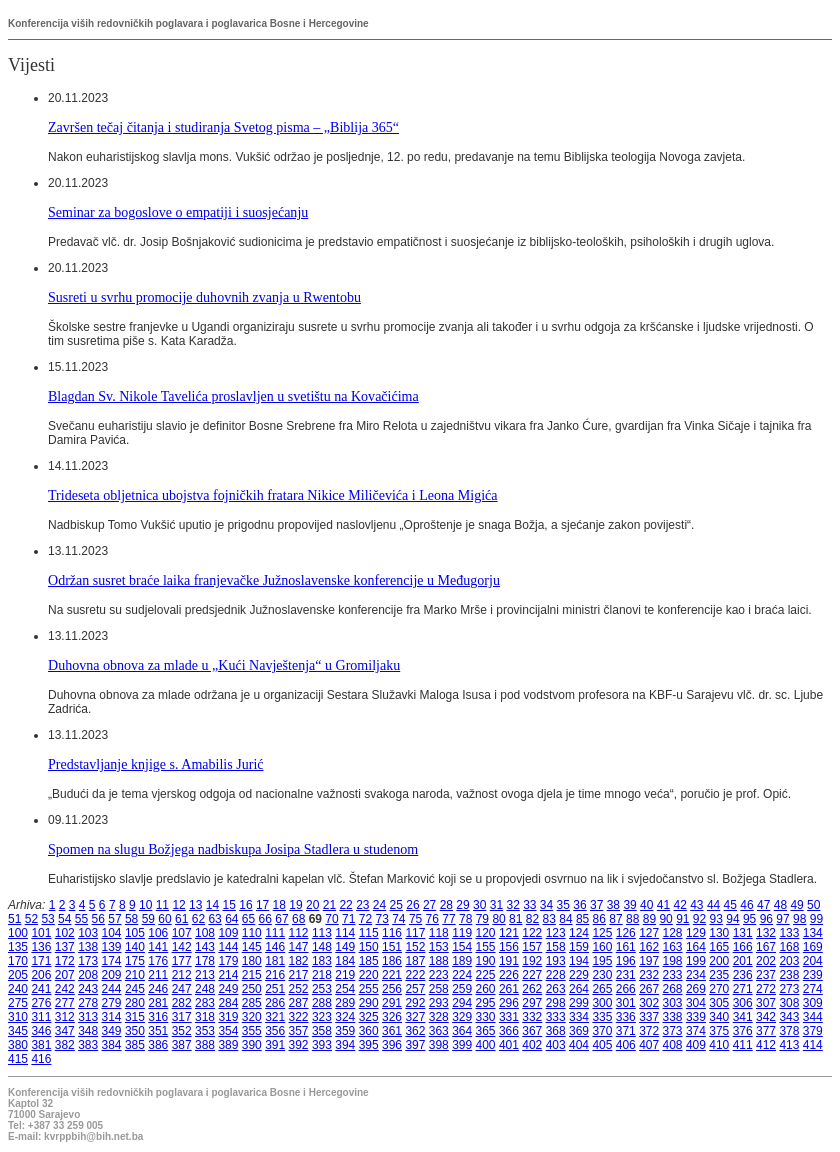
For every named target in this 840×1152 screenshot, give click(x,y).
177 (182, 961)
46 (746, 905)
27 (429, 905)
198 (673, 961)
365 (486, 1031)
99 (816, 919)
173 (88, 961)
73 (381, 919)
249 (228, 989)
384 (112, 1045)
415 (18, 1059)
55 (81, 919)
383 (88, 1045)
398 (439, 1045)
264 (579, 989)
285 (252, 1003)
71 (348, 919)
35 (563, 905)
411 (743, 1045)
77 (448, 919)
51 (14, 919)
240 (18, 989)
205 (18, 975)
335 (602, 1017)
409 (696, 1045)
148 (322, 947)
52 (31, 919)
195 (602, 961)
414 (813, 1045)
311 (41, 1017)
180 (252, 961)
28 (446, 905)
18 (279, 905)
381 (41, 1045)
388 (205, 1045)
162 (649, 947)
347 (65, 1031)
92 (699, 919)
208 (88, 975)
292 (415, 1003)
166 (743, 947)
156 (509, 947)
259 (462, 989)
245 (135, 989)
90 (665, 919)
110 (252, 933)
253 (322, 989)
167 (766, 947)
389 (228, 1045)
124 (579, 933)
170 (18, 961)
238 (789, 975)
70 (331, 919)
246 (158, 989)
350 (135, 1031)
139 (112, 947)
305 (719, 1003)
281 (158, 1003)
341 (743, 1017)
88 (632, 919)
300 (602, 1003)
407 (649, 1045)
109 (228, 933)
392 (299, 1045)
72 (365, 919)
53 (47, 919)
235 (719, 975)
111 (275, 933)
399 (462, 1045)
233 (673, 975)
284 (228, 1003)
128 (673, 933)
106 (158, 933)
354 (228, 1031)
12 (178, 905)
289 (345, 1003)
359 (345, 1031)
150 (369, 947)
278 (88, 1003)
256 (392, 989)
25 (396, 905)
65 (248, 919)
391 (275, 1045)
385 (135, 1045)
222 (415, 975)
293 (439, 1003)
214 (228, 975)
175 (135, 961)
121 (509, 933)
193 (556, 961)
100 (18, 933)
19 (295, 905)
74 (398, 919)
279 (112, 1003)
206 (41, 975)
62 (198, 919)
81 (515, 919)
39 (629, 905)
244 (112, 989)
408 (673, 1045)
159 (579, 947)
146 (275, 947)
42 (679, 905)
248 (205, 989)
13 (195, 905)
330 (486, 1017)
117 (415, 933)
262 (532, 989)
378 (789, 1031)
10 (145, 905)
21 (329, 905)
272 (766, 989)
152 (415, 947)
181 (275, 961)
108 (205, 933)
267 (649, 989)
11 (162, 905)
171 (41, 961)
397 (415, 1045)
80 (498, 919)
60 (164, 919)
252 (299, 989)
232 (649, 975)
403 (556, 1045)
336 (626, 1017)
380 (18, 1045)
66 (265, 919)
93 (716, 919)
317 (182, 1017)
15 (229, 905)
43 (696, 905)
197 (649, 961)
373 (673, 1031)
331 (509, 1017)
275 (18, 1003)
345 (18, 1031)
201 (743, 961)
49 (796, 905)
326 (392, 1017)
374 (696, 1031)
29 (462, 905)
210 (135, 975)
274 (813, 989)
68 (298, 919)
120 (486, 933)
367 (532, 1031)
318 (205, 1017)
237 (766, 975)
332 (532, 1017)
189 (462, 961)
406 (626, 1045)
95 (749, 919)
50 (813, 905)
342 (766, 1017)
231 (626, 975)
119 (462, 933)
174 (112, 961)
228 (556, 975)
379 (813, 1031)
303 (673, 1003)
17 (262, 905)
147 (299, 947)
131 (743, 933)
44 (713, 905)
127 (649, 933)
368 (556, 1031)
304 (696, 1003)
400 (486, 1045)
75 (415, 919)
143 (205, 947)
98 (799, 919)
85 (582, 919)
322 (299, 1017)
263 (556, 989)
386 (158, 1045)
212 (182, 975)
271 (743, 989)
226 (509, 975)
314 (112, 1017)
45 (730, 905)
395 (369, 1045)
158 (556, 947)
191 (509, 961)
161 (626, 947)
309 (813, 1003)
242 (65, 989)
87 (615, 919)
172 (65, 961)
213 (205, 975)
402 (532, 1045)
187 (415, 961)
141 (158, 947)
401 (509, 1045)
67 (281, 919)
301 (626, 1003)
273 (789, 989)
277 (65, 1003)
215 (252, 975)
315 (135, 1017)
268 (673, 989)
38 (613, 905)
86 (599, 919)
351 (158, 1031)
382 (65, 1045)
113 (322, 933)
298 (556, 1003)
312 (65, 1017)
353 (205, 1031)
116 (392, 933)
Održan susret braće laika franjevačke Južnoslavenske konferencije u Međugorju (274, 580)
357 (299, 1031)
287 (299, 1003)
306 (743, 1003)
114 (345, 933)
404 (579, 1045)
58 (131, 919)
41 (663, 905)
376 (743, 1031)
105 (135, 933)
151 (392, 947)
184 (345, 961)
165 (719, 947)
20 (312, 905)
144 (228, 947)
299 (579, 1003)
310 (18, 1017)
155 (486, 947)
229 (579, 975)
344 (813, 1017)
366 (509, 1031)
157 (532, 947)
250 (252, 989)
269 (696, 989)
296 (509, 1003)
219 (345, 975)
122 (532, 933)
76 (432, 919)
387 (182, 1045)
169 (813, 947)
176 (158, 961)
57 (114, 919)
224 (462, 975)
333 (556, 1017)
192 (532, 961)
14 (212, 905)
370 (602, 1031)
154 (462, 947)
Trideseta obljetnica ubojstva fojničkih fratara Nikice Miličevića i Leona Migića (273, 495)
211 (158, 975)
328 (439, 1017)
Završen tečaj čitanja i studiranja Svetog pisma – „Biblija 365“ (223, 127)
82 (532, 919)
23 (362, 905)
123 (556, 933)
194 (579, 961)
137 (65, 947)
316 (158, 1017)
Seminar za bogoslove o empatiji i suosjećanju (178, 212)
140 (135, 947)
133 (789, 933)
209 (112, 975)
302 (649, 1003)
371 (626, 1031)
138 (88, 947)
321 (275, 1017)
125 (602, 933)
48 (780, 905)
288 (322, 1003)
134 (813, 933)
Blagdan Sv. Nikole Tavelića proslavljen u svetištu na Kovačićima (233, 396)
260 (486, 989)
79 (482, 919)
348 (88, 1031)
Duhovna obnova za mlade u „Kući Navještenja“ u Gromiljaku (224, 665)
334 (579, 1017)
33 (529, 905)
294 (462, 1003)
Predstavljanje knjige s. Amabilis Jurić (156, 764)
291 (392, 1003)
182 (299, 961)
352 (182, 1031)
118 (439, 933)
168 (789, 947)
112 (299, 933)
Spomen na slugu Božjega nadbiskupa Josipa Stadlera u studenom (233, 849)
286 (275, 1003)
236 (743, 975)
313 (88, 1017)
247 (182, 989)
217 (299, 975)
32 (512, 905)
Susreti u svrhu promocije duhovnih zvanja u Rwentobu (204, 297)
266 (626, 989)
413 (789, 1045)
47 (763, 905)
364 (462, 1031)
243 (88, 989)
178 (205, 961)
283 (205, 1003)
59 (148, 919)
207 (65, 975)
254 (345, 989)
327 (415, 1017)
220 (369, 975)
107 (182, 933)
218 (322, 975)
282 (182, 1003)
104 (112, 933)
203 (789, 961)
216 (275, 975)
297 (532, 1003)
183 (322, 961)
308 (789, 1003)
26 (412, 905)
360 (369, 1031)
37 (596, 905)
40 (646, 905)
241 (41, 989)
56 (98, 919)
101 (41, 933)
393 (322, 1045)
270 (719, 989)
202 (766, 961)
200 (719, 961)
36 (579, 905)
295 (486, 1003)
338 (673, 1017)
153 (439, 947)
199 (696, 961)
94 (732, 919)
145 (252, 947)
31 (496, 905)
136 (41, 947)
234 (696, 975)
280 (135, 1003)
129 (696, 933)
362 (415, 1031)
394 (345, 1045)
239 (813, 975)
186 (392, 961)
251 (275, 989)
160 (602, 947)
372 (649, 1031)
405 (602, 1045)
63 (214, 919)
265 (602, 989)
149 (345, 947)
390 (252, 1045)
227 (532, 975)
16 (245, 905)
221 (392, 975)
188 (439, 961)
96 (766, 919)
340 (719, 1017)
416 (41, 1059)
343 (789, 1017)
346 (41, 1031)
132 (766, 933)
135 (18, 947)
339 (696, 1017)
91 (682, 919)
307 (766, 1003)
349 (112, 1031)
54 (64, 919)
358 (322, 1031)
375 (719, 1031)
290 (369, 1003)
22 (345, 905)
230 (602, 975)
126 (626, 933)
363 (439, 1031)
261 (509, 989)
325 (369, 1017)
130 (719, 933)
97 (782, 919)
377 (766, 1031)
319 (228, 1017)
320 (252, 1017)
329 (462, 1017)
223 (439, 975)
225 (486, 975)
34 (546, 905)
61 (181, 919)
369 (579, 1031)
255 (369, 989)
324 (345, 1017)
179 (228, 961)
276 (41, 1003)
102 (65, 933)
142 (182, 947)
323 (322, 1017)
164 (696, 947)
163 (673, 947)
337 (649, 1017)
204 (813, 961)
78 (465, 919)
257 (415, 989)
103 (88, 933)
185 (369, 961)
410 (719, 1045)
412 (766, 1045)
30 (479, 905)
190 (486, 961)
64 (231, 919)
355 (252, 1031)
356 (275, 1031)
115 (369, 933)
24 (379, 905)
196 (626, 961)
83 (549, 919)
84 (565, 919)
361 (392, 1031)
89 (649, 919)
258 (439, 989)
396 (392, 1045)
